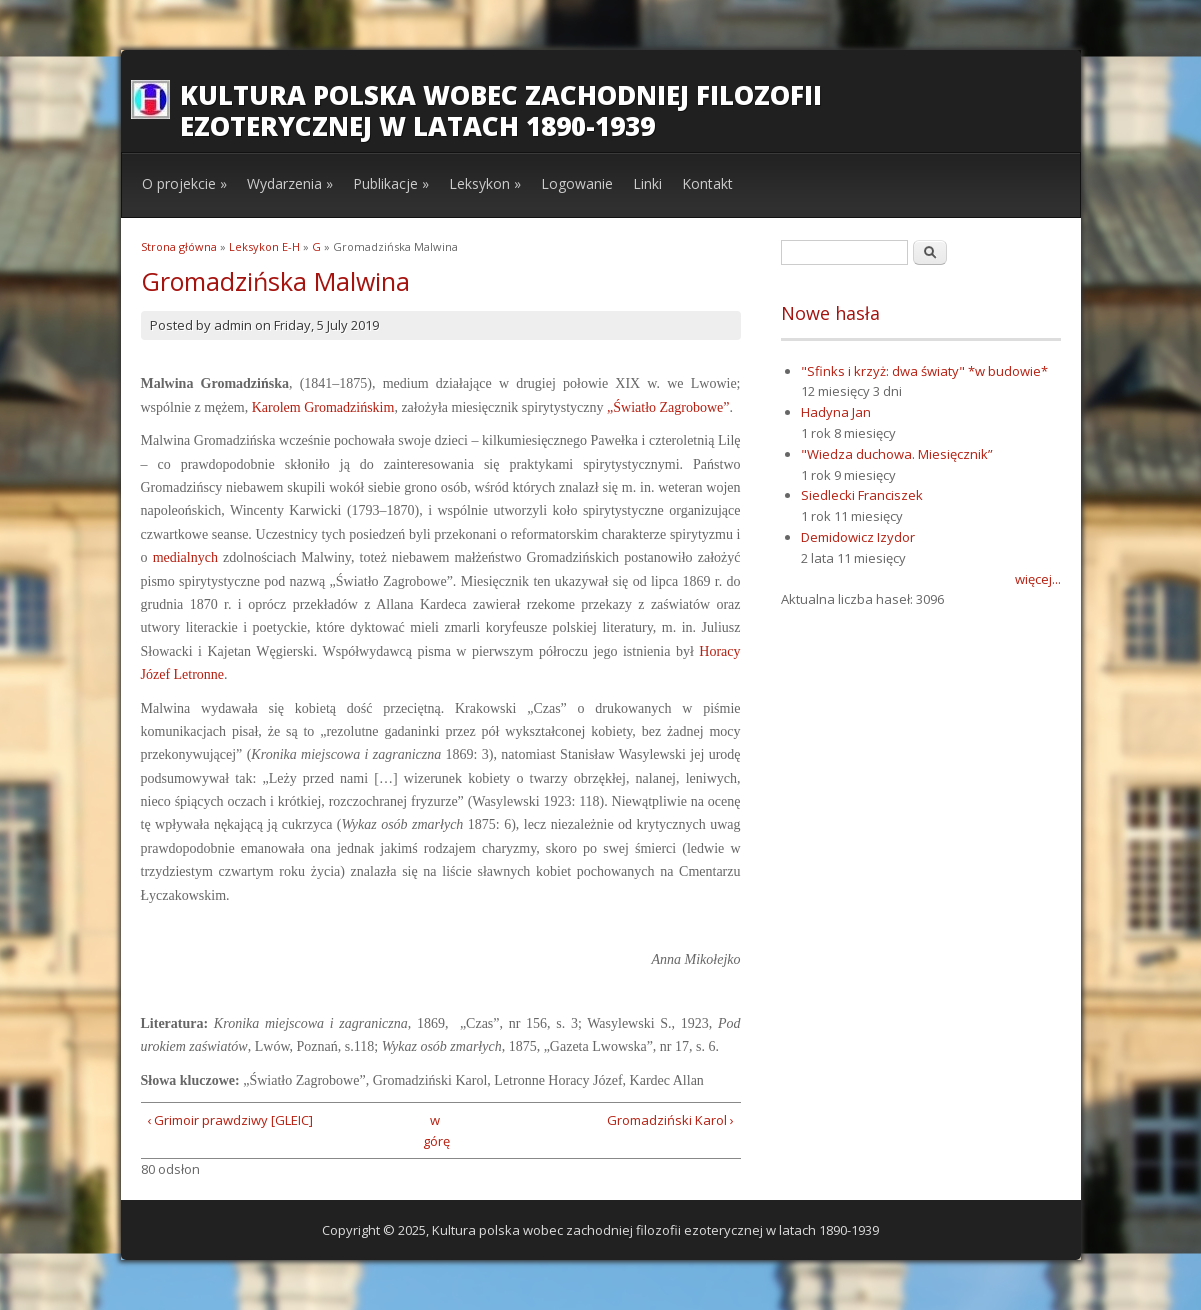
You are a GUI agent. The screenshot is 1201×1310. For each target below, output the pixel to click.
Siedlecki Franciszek (862, 495)
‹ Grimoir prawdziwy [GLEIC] (230, 1120)
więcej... (1038, 579)
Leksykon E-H (264, 246)
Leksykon (485, 183)
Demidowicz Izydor (858, 537)
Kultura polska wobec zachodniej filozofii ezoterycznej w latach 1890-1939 (501, 110)
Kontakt (707, 183)
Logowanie (577, 183)
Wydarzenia (290, 183)
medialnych (185, 557)
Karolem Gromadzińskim (323, 407)
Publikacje (391, 183)
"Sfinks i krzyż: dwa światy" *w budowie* (924, 371)
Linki (647, 183)
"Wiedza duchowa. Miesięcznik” (897, 454)
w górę (434, 1130)
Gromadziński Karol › (670, 1120)
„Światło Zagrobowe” (668, 407)
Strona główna (179, 246)
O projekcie (184, 183)
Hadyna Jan (836, 412)
